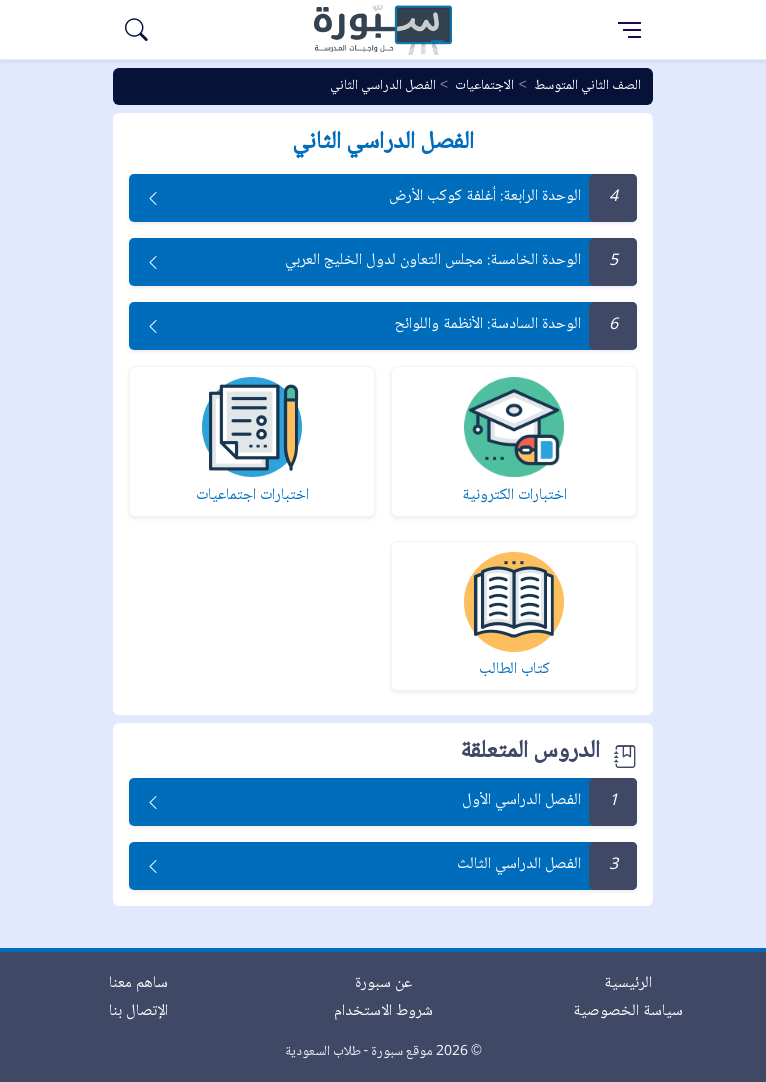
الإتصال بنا (138, 1011)
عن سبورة (383, 983)
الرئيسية (628, 983)
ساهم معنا (138, 983)
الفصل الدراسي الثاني (383, 86)
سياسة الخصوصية (628, 1011)
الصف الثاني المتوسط (587, 86)
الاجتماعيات (484, 86)
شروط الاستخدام (383, 1011)
